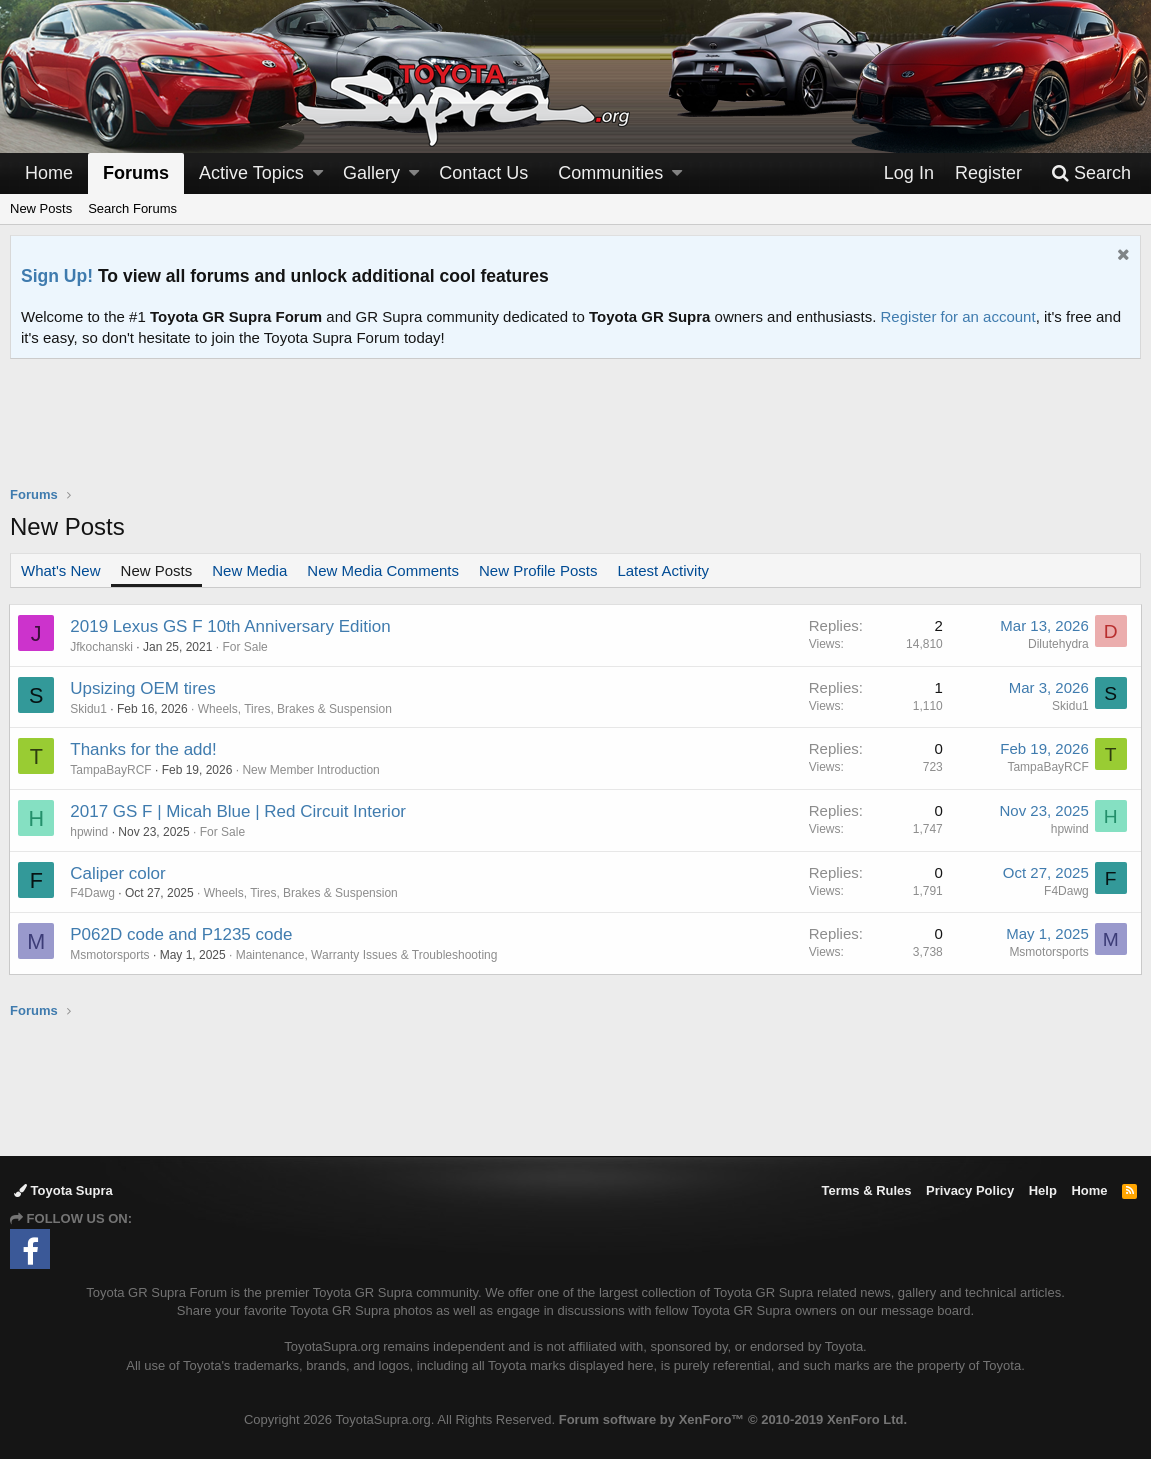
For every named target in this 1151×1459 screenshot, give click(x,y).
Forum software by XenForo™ (733, 1419)
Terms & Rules (866, 1190)
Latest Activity (663, 570)
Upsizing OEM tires (143, 688)
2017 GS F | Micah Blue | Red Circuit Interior (239, 811)
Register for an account (958, 316)
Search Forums (132, 208)
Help (1043, 1190)
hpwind (90, 832)
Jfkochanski (102, 647)
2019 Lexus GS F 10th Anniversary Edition (231, 626)
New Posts (41, 208)
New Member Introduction (311, 770)
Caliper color (118, 873)
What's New (61, 570)
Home (49, 173)
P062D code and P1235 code (182, 934)
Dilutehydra (1057, 644)
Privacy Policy (970, 1190)
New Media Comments (383, 570)
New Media (249, 570)
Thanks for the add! (144, 749)
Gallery (371, 173)
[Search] (1091, 173)
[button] (318, 173)
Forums (136, 173)
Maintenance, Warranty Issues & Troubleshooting (367, 955)
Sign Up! (57, 276)
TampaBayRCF (111, 770)
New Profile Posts (538, 570)
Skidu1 (89, 709)
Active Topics (251, 173)
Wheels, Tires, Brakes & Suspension (295, 709)
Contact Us (483, 173)
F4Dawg (93, 893)
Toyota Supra (63, 1190)
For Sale (245, 647)
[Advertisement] (576, 435)
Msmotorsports (110, 955)
